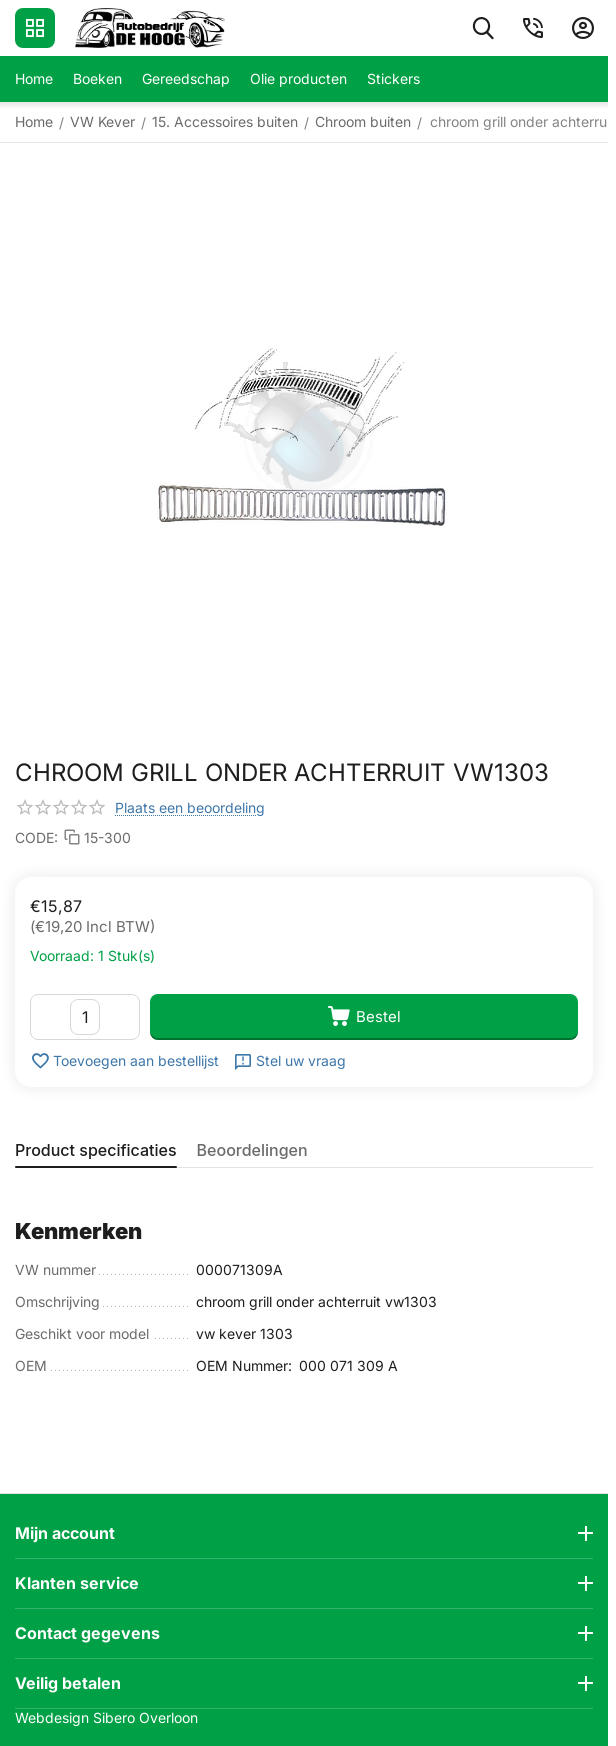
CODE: (36, 837)
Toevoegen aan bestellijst (124, 1061)
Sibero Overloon (145, 1717)
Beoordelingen (252, 1150)
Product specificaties (96, 1150)
